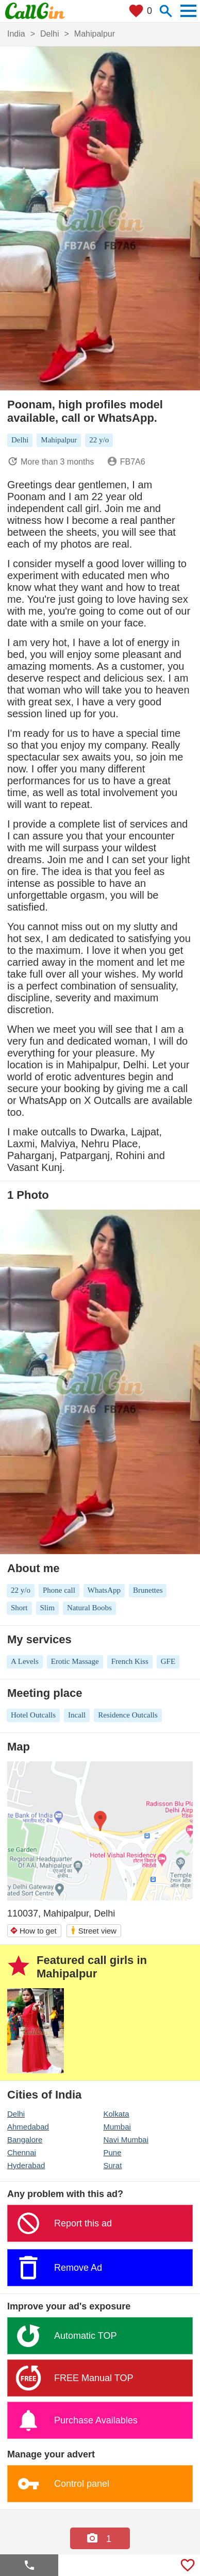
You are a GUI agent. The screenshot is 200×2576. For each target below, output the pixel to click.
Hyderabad (26, 2165)
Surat (113, 2165)
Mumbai (117, 2126)
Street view (93, 1930)
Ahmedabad (28, 2126)
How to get (33, 1930)
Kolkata (116, 2113)
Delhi (16, 2113)
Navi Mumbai (126, 2139)
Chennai (21, 2152)
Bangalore (24, 2139)
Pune (113, 2152)
